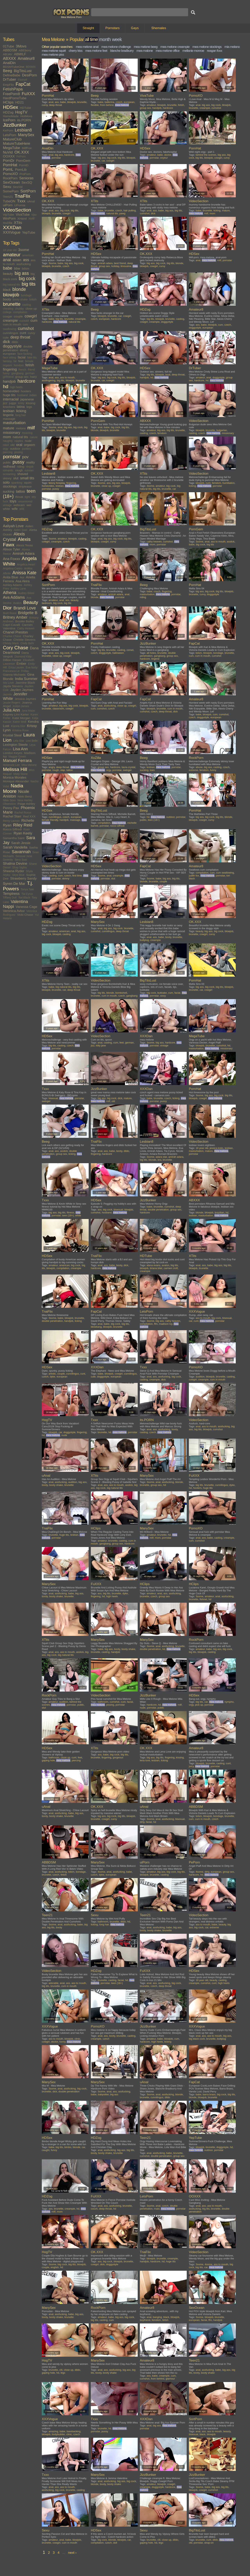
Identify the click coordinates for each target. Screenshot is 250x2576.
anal (7, 259)
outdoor (15, 448)
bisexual (53, 1098)
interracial (11, 399)
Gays (135, 28)
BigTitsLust (23, 71)
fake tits (32, 357)
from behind (107, 105)
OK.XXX (21, 152)
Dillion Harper (12, 660)
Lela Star (18, 740)
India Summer (26, 679)
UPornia (19, 205)
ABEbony (25, 50)
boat (167, 374)
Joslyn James (20, 706)
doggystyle (12, 346)
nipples (18, 440)
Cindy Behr (27, 643)
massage (9, 418)
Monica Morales (14, 777)
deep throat (20, 337)
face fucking (24, 353)
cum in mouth (12, 324)
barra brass (209, 2094)
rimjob (29, 466)
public (7, 462)
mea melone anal (87, 47)
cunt (23, 333)
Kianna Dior (18, 726)
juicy (191, 1766)
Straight (88, 28)
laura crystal (128, 767)
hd (5, 386)
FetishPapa (13, 89)
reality (30, 462)
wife (15, 509)
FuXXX (28, 93)
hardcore (26, 381)
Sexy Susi (21, 859)
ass (26, 260)
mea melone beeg (145, 47)
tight (27, 496)
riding (20, 466)
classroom (58, 708)
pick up (199, 1704)
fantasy (7, 361)
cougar (7, 316)
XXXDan (12, 227)
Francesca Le (11, 671)
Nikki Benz (25, 796)
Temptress (11, 893)
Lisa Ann (20, 749)
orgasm (29, 445)
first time (77, 875)
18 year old (9, 250)
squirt (27, 482)
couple (18, 316)
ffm (156, 1323)
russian (29, 470)
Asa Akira (23, 581)
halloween (118, 652)
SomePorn (11, 191)
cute (6, 337)
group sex (22, 376)
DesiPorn (29, 75)
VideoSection (17, 210)
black (7, 290)
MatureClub (12, 139)
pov (25, 457)
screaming (9, 474)
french (22, 369)
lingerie (8, 415)
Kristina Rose (20, 730)
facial (22, 357)
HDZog (8, 112)
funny (6, 373)
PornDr (8, 160)
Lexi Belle (32, 740)
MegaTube (11, 148)
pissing (18, 452)
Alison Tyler (11, 549)
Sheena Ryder (13, 871)
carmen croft (171, 1268)
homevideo (11, 391)
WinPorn (9, 218)
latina (21, 407)
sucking (8, 491)
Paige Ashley (26, 803)
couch (157, 591)
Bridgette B (27, 613)
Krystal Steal (12, 735)
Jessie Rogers (11, 702)
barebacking (73, 2431)
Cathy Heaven (25, 628)
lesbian (8, 411)
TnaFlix (22, 196)
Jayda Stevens (13, 686)
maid (156, 2208)
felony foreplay (57, 482)
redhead (9, 466)
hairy (33, 376)
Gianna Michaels (14, 674)
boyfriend (145, 2320)
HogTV (21, 112)
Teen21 (8, 196)
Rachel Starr (12, 816)
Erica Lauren (16, 667)
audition (200, 1376)
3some (23, 250)
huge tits (9, 395)
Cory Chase (15, 647)
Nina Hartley (24, 800)
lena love (145, 1760)
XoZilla (7, 222)
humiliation (228, 482)
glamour (170, 2378)
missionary (11, 433)
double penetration (158, 1209)
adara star (161, 1156)
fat (15, 361)
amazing (53, 2431)
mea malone (145, 51)
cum (33, 320)
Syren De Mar (14, 884)
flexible (95, 105)
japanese (27, 399)
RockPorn (10, 178)
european (9, 353)
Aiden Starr (20, 529)
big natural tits (11, 284)
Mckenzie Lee (11, 764)
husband (22, 395)
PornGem (23, 161)
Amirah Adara (23, 553)
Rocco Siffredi (12, 829)
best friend (120, 263)
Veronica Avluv (14, 911)
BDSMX (31, 66)
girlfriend (8, 376)
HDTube (25, 107)
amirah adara (105, 263)
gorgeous (118, 1757)
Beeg (7, 71)
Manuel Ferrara (17, 760)
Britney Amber (15, 617)
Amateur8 (26, 58)
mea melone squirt (54, 51)
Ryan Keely (23, 833)
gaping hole (48, 1760)
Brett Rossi (9, 613)
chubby (19, 308)
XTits (18, 223)
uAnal (31, 201)
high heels (16, 387)
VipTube (8, 214)
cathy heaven (154, 541)
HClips (8, 102)
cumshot (26, 328)
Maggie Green (17, 756)
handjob (9, 381)
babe (7, 268)
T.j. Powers (18, 886)
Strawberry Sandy (23, 878)
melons (21, 428)
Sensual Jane (23, 856)
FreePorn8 (11, 94)
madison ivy (165, 1323)
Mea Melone (29, 764)
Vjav (34, 214)
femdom (19, 365)
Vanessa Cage (26, 907)
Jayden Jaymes (21, 690)
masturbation (14, 423)
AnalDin (9, 63)
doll (115, 2542)
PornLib (21, 169)
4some (101, 482)
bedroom (47, 603)
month (105, 39)
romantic (8, 470)
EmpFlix (8, 84)
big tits (29, 284)
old (12, 445)
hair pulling (129, 210)
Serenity (8, 859)
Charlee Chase (12, 636)
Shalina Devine (15, 863)
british (33, 299)
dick (6, 341)
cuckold (24, 320)
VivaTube (23, 214)
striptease (25, 486)
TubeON (9, 201)
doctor (167, 154)
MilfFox (27, 148)
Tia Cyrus (27, 893)
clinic (77, 2038)
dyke (52, 1376)
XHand (22, 218)
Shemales (158, 28)
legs (29, 406)
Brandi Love (24, 608)
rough (19, 470)
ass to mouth (67, 377)
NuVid (8, 152)
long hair (20, 415)
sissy (163, 995)
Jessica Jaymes (25, 698)
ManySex (26, 135)
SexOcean (11, 182)
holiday (115, 266)
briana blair (156, 1268)
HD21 (19, 102)
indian (33, 395)
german (29, 373)
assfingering (48, 380)
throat (19, 496)
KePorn (8, 130)
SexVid (17, 186)
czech (119, 102)
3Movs (21, 46)
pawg (122, 213)
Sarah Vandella (15, 847)
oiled (6, 445)
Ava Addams (14, 597)
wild (21, 508)
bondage (26, 295)
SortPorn (28, 191)
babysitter (103, 2094)
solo (6, 482)
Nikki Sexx (9, 800)
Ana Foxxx (11, 559)
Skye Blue (18, 874)
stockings (10, 486)
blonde (19, 289)
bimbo (67, 2147)
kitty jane (101, 1045)
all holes (151, 652)
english (55, 2267)
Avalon (17, 603)
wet (29, 505)
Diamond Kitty (22, 656)
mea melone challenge (116, 47)
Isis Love (8, 682)
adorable (54, 1983)
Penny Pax (11, 808)
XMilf (31, 218)
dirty (142, 1821)
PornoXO (10, 174)
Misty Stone (20, 773)
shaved (22, 474)
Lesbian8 (23, 130)
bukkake (162, 992)
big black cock (197, 2038)
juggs (12, 403)
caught (45, 2150)
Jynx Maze (28, 710)
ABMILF (20, 54)
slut (15, 478)
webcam (19, 505)
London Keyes (12, 753)
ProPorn (25, 174)
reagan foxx (214, 51)
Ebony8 (22, 79)
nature (34, 437)
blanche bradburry (122, 51)
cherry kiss (75, 51)
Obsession (9, 803)
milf (31, 427)
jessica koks (216, 1148)
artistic (52, 1373)
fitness (70, 1212)
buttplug (144, 940)
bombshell (121, 992)
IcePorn (9, 120)
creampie (10, 320)
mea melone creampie (174, 47)
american (28, 255)
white (6, 508)
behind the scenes (206, 154)
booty (7, 299)
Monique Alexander (16, 781)
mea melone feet (96, 51)
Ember (21, 663)
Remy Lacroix (11, 820)
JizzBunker (14, 125)
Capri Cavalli (11, 624)
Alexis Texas (24, 545)
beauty (8, 274)
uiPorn (7, 205)
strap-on (209, 2542)
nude (28, 440)
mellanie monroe (193, 51)
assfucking (23, 264)
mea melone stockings (206, 47)
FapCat (23, 84)
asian (17, 260)
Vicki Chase (25, 914)
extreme (193, 770)
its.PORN (24, 120)
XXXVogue (12, 232)
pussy (18, 461)
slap (62, 770)
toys (13, 501)
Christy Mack (11, 643)
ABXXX (9, 58)
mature (8, 428)
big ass (22, 273)
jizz (5, 403)
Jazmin (7, 694)
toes (152, 770)
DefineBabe (11, 75)
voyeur (164, 157)
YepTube (28, 232)
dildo (15, 342)
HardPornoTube (14, 98)
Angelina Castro (12, 568)
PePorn (21, 156)
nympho (229, 1701)
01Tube (8, 46)
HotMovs (26, 116)
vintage (7, 505)
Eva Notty (32, 667)
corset (130, 649)
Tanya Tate (27, 889)
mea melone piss (53, 54)
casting (26, 304)
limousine (126, 266)
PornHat (10, 165)
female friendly (50, 819)
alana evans (153, 1265)
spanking (16, 482)
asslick (230, 541)
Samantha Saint (13, 838)
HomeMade (11, 116)
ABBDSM (10, 50)
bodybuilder (58, 2434)
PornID (23, 165)
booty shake (20, 299)
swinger (127, 770)
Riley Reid (22, 825)
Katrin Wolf (19, 721)
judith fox (194, 875)
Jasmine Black (25, 682)
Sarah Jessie (20, 843)
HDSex (10, 107)
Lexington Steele (15, 745)
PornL (8, 169)
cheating (8, 308)
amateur (12, 254)
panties (26, 448)
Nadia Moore (13, 788)
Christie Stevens (24, 639)
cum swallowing (225, 872)
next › (72, 2553)
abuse (199, 767)
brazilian (219, 1212)
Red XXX (29, 816)
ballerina (109, 102)
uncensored (25, 501)
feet (20, 361)
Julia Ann (11, 710)
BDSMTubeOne (13, 66)
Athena (9, 592)
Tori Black (24, 897)
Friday (25, 671)
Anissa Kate (24, 572)
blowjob (11, 294)
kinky (21, 403)
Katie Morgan (21, 718)
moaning (27, 432)
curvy (31, 333)
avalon (165, 1265)
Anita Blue (10, 577)
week (117, 39)
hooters (26, 391)
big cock (27, 278)
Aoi (22, 577)
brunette (12, 304)
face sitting (9, 357)
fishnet (203, 1599)
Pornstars (112, 28)
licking (21, 411)
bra (159, 1159)
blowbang (96, 1326)
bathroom (103, 1701)
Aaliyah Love (13, 526)
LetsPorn (9, 135)
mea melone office (167, 51)
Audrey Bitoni (26, 593)
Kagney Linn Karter (16, 714)
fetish (29, 365)
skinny (7, 478)
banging (157, 2317)
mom (7, 437)
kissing (30, 403)
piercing (7, 452)
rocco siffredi (117, 825)
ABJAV (7, 54)
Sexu (7, 187)
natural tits (20, 437)
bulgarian (221, 430)
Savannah (21, 851)
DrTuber (9, 79)
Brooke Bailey (24, 621)
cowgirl (31, 316)
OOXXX (9, 156)
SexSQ (26, 182)
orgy (5, 448)
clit (60, 2369)
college (7, 312)
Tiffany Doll (9, 897)
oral (19, 445)
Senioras (26, 178)
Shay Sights (19, 867)
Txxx (21, 201)
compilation (20, 312)
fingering (10, 369)
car (103, 160)
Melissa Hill (15, 769)
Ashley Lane (18, 588)
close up (31, 308)
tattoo (20, 491)
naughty (8, 440)
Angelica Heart (26, 564)
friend (31, 369)
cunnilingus (10, 333)
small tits (27, 478)
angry (52, 767)
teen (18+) (154, 819)
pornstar (12, 456)
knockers (9, 406)
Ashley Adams (12, 585)
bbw (17, 268)
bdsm (25, 268)
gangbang (17, 373)
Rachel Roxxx (22, 812)
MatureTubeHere (16, 143)
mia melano (232, 47)
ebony (24, 350)
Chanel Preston (15, 632)
